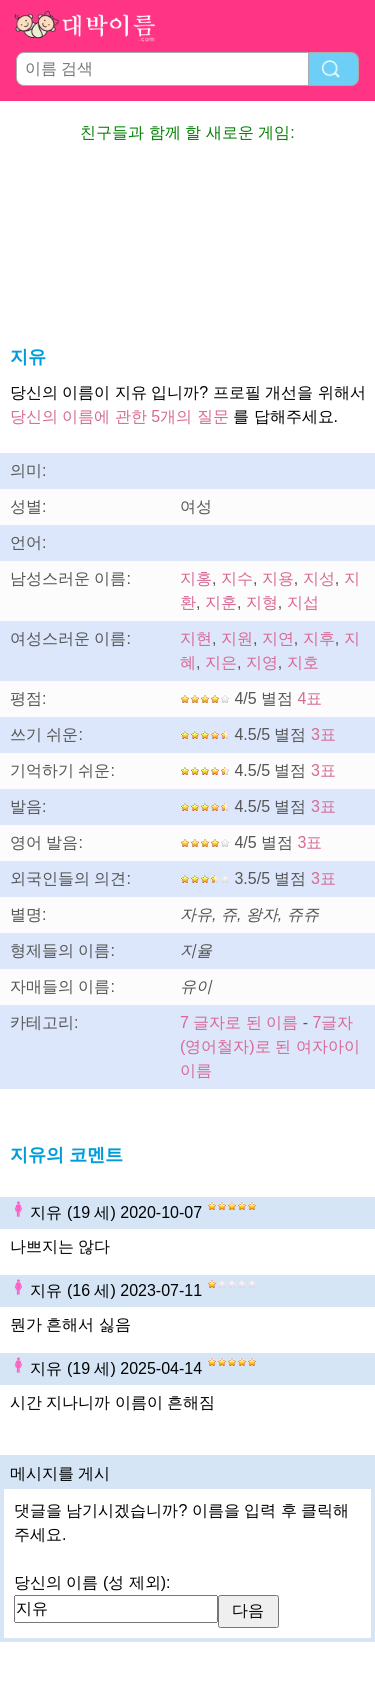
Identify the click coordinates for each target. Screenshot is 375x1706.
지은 (221, 662)
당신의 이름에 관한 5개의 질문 (119, 416)
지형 (262, 602)
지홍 (196, 578)
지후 (319, 638)
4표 (310, 698)
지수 (237, 578)
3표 (323, 734)
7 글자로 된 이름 (239, 1022)
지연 (278, 638)
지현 (196, 638)
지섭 (303, 602)
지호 (303, 662)
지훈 (221, 602)
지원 (237, 638)
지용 (278, 578)
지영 (262, 662)
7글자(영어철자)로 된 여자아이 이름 (270, 1046)
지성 (319, 578)
